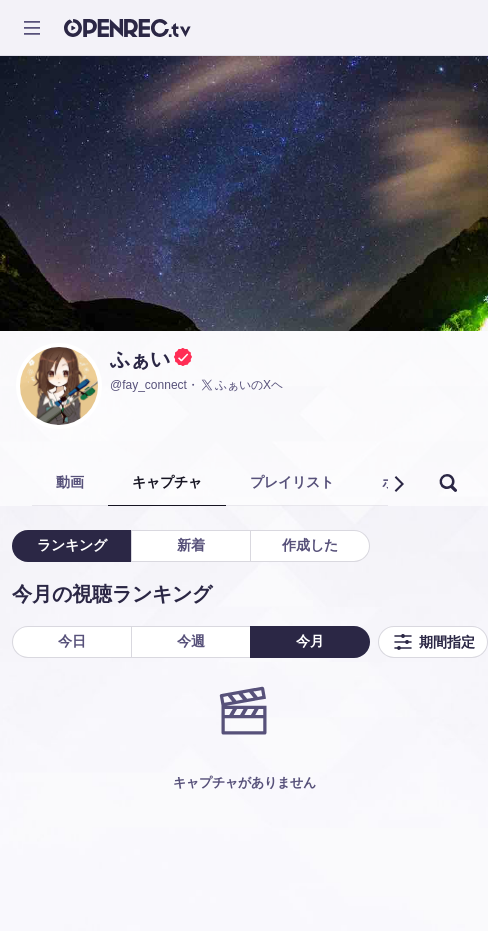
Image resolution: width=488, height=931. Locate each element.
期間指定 (433, 642)
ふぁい (140, 359)
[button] (398, 484)
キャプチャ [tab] (167, 482)
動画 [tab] (70, 482)
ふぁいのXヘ (241, 385)
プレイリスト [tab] (292, 482)
